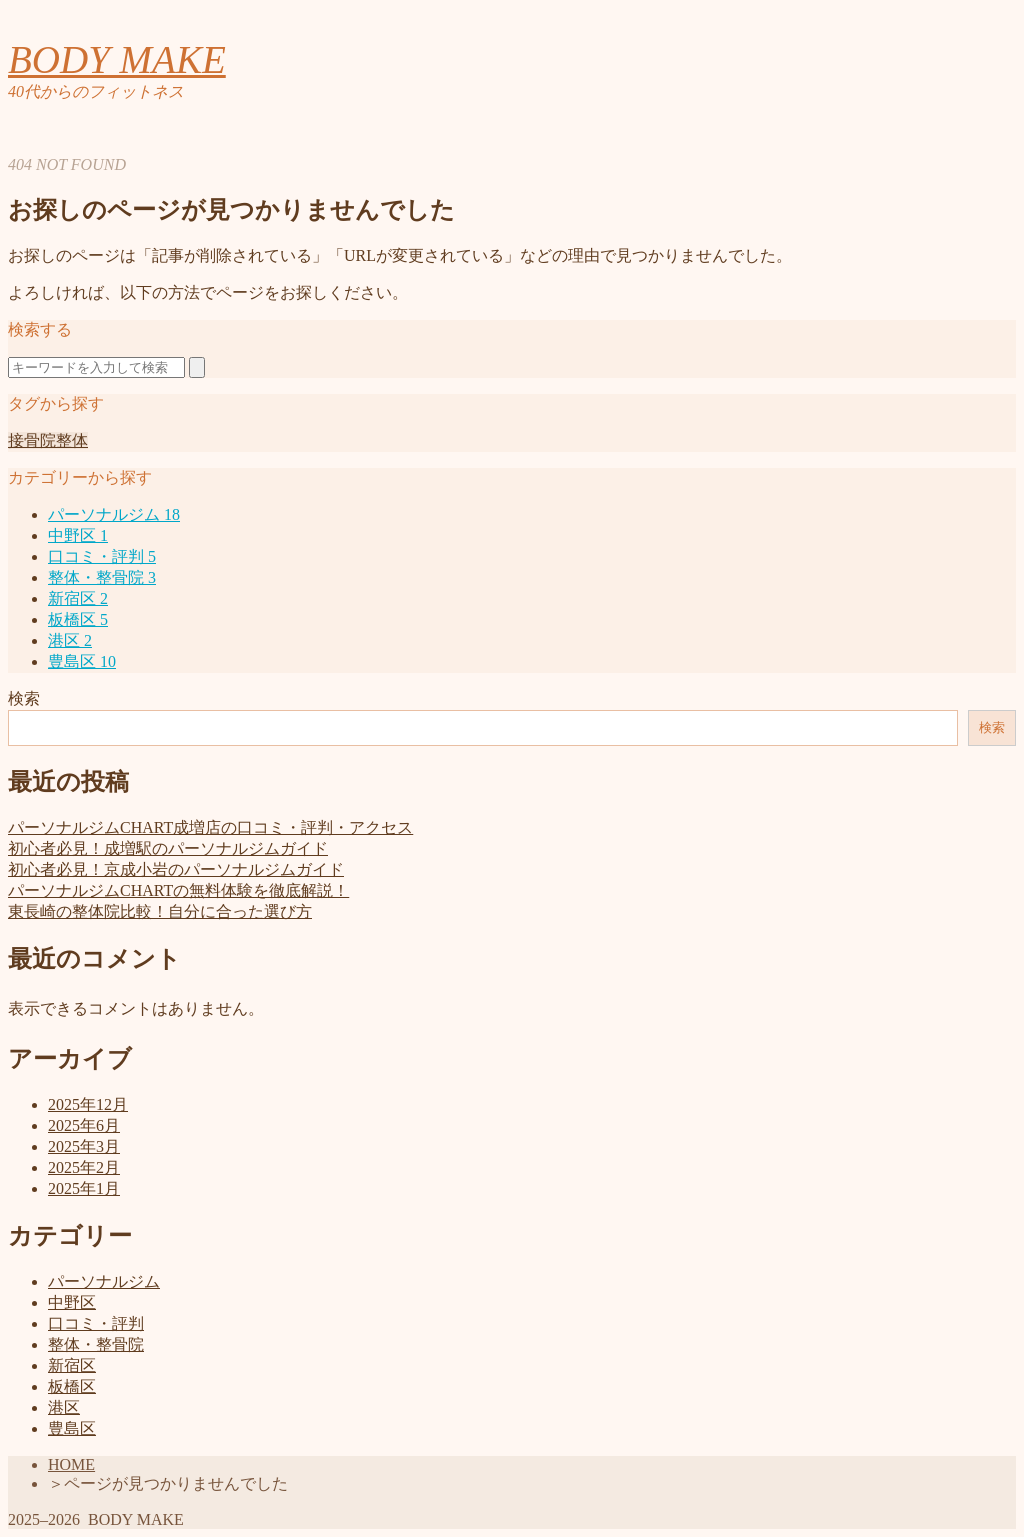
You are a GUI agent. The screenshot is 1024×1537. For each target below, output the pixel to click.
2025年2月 (84, 1167)
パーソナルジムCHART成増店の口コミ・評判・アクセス (210, 827)
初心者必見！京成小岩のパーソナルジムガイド (176, 869)
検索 (24, 698)
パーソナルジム (114, 514)
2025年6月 (84, 1125)
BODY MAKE (117, 59)
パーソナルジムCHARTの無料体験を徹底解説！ (178, 890)
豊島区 (82, 661)
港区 (70, 640)
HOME (71, 1464)
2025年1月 (84, 1188)
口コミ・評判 (102, 556)
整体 (72, 440)
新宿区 (78, 598)
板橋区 (78, 619)
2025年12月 (88, 1104)
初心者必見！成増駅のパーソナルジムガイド (168, 848)
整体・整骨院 (102, 577)
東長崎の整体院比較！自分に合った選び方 (160, 911)
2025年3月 (84, 1146)
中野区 (78, 535)
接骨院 (32, 440)
